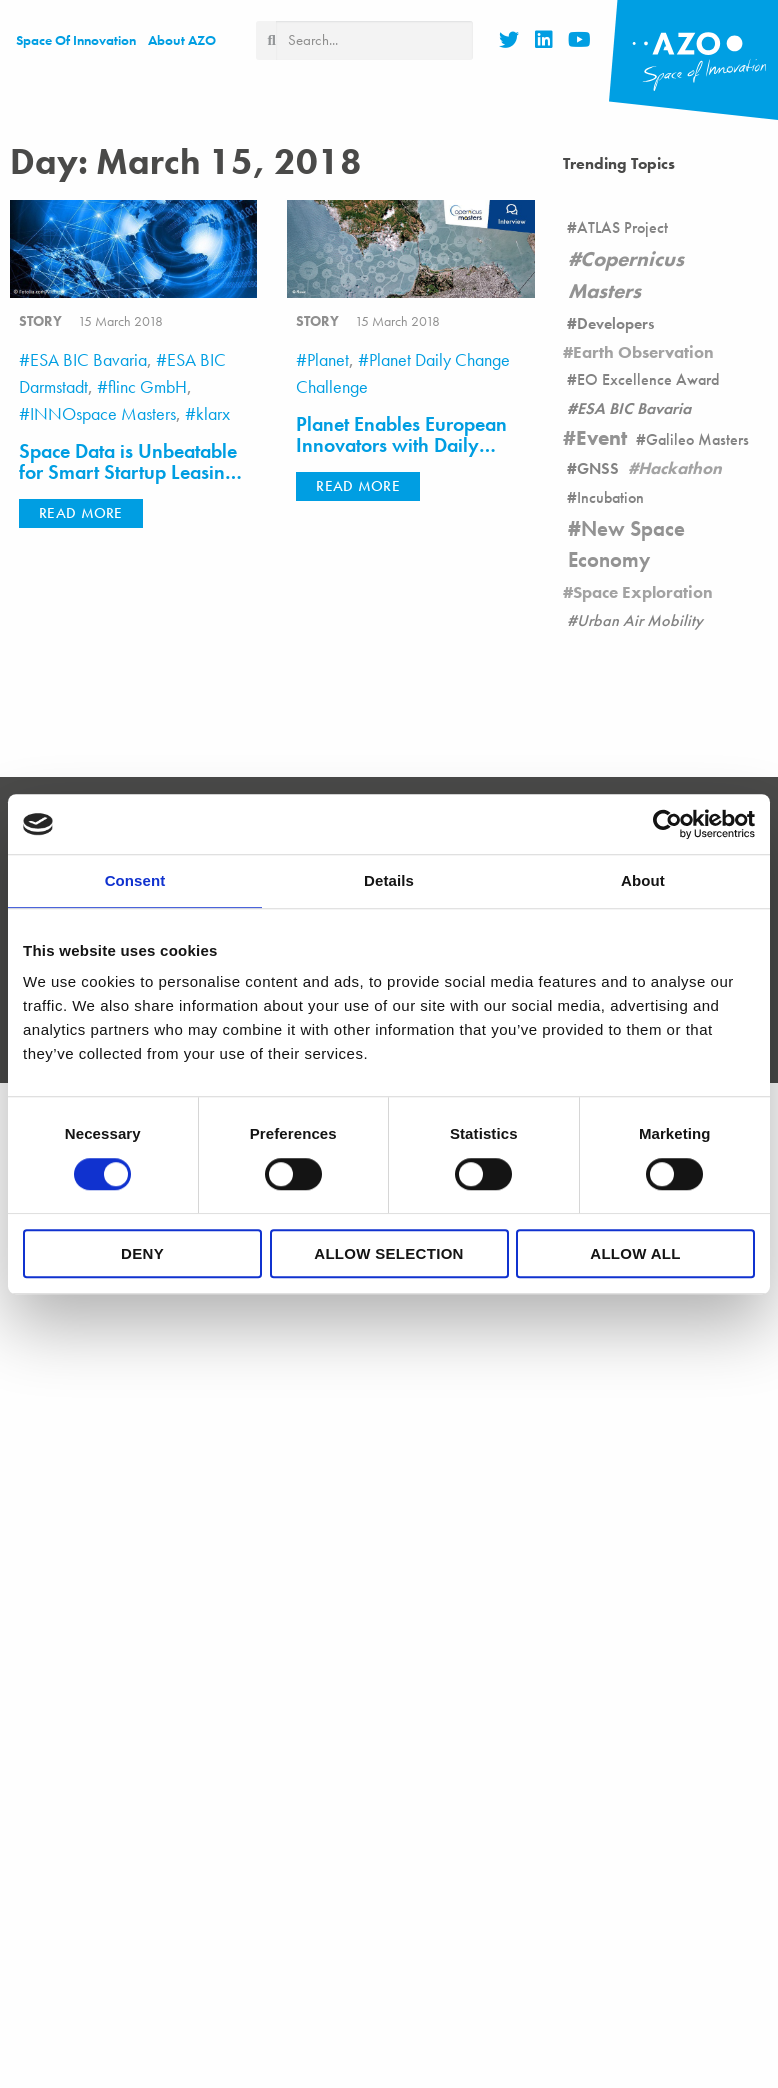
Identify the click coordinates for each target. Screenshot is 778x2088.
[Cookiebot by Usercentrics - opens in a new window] (667, 824)
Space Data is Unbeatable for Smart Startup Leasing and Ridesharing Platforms (131, 473)
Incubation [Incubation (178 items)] (610, 497)
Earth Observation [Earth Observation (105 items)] (643, 352)
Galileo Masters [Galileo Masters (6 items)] (697, 439)
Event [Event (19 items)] (601, 438)
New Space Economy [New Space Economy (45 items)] (626, 544)
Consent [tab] (135, 880)
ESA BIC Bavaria (88, 359)
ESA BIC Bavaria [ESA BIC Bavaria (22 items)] (634, 408)
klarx (213, 413)
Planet (328, 359)
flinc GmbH (147, 386)
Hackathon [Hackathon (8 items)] (680, 468)
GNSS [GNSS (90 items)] (598, 468)
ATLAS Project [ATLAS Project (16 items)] (622, 227)
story (40, 321)
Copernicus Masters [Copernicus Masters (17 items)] (626, 274)
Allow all (635, 1253)
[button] (81, 513)
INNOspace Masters (103, 413)
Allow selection (389, 1253)
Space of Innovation (76, 40)
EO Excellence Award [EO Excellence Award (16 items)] (648, 379)
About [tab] (643, 880)
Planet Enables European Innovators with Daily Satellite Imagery (401, 446)
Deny (142, 1253)
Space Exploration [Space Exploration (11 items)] (643, 592)
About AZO (182, 40)
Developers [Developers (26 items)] (615, 323)
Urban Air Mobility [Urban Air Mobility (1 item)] (640, 620)
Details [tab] (389, 880)
